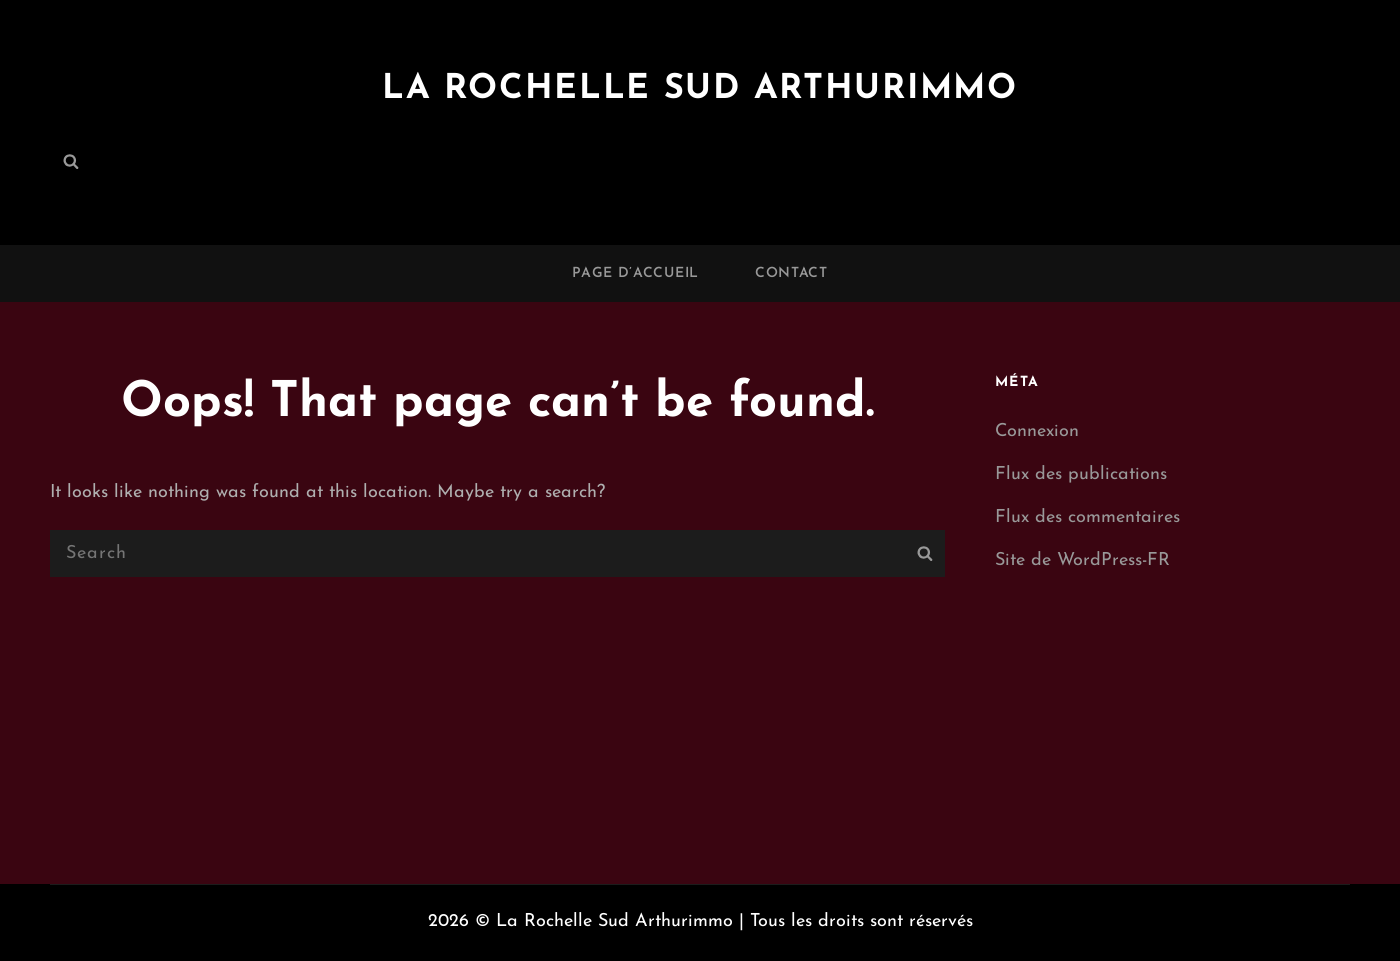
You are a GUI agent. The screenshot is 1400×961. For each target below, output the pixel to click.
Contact (791, 273)
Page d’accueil (635, 273)
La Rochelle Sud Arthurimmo (700, 88)
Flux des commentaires (1087, 517)
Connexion (1037, 431)
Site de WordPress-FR (1082, 560)
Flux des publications (1081, 474)
